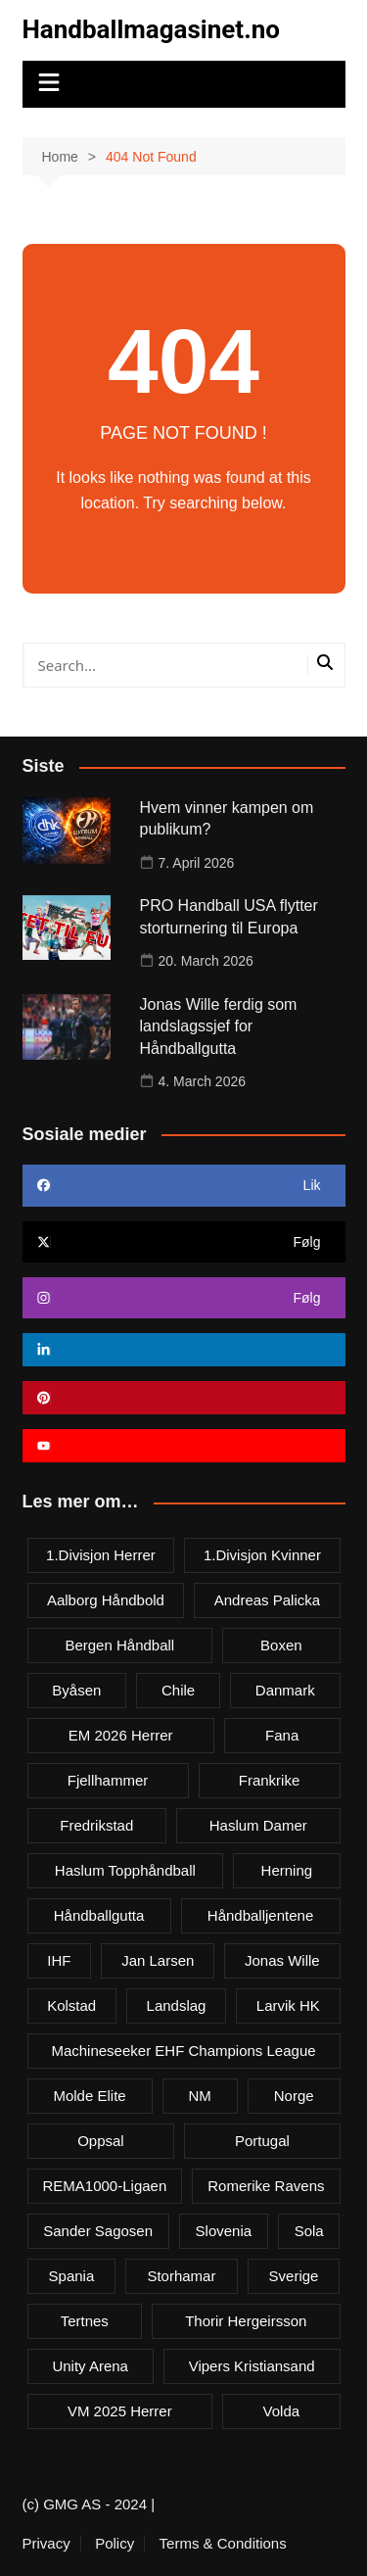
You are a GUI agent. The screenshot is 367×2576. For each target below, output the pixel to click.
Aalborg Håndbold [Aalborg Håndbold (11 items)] (105, 1600)
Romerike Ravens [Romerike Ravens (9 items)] (265, 2185)
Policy (114, 2544)
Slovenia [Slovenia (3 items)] (224, 2230)
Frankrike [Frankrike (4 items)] (269, 1780)
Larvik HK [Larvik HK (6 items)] (288, 2005)
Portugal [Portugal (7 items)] (262, 2140)
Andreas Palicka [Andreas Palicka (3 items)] (267, 1600)
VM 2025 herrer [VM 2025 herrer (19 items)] (120, 2411)
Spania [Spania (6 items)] (72, 2275)
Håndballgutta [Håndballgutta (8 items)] (99, 1915)
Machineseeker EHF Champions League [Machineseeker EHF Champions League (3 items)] (183, 2050)
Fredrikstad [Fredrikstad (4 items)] (96, 1825)
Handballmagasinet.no (151, 29)
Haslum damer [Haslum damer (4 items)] (258, 1825)
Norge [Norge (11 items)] (294, 2095)
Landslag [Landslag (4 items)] (176, 2005)
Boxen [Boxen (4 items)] (281, 1645)
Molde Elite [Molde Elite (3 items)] (89, 2095)
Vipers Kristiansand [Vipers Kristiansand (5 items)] (252, 2366)
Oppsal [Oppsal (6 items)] (100, 2140)
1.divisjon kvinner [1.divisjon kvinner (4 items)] (262, 1555)
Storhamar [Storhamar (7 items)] (181, 2275)
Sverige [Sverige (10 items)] (294, 2275)
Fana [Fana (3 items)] (281, 1735)
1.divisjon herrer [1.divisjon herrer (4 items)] (101, 1555)
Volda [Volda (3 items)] (281, 2411)
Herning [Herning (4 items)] (287, 1870)
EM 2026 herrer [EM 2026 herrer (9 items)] (121, 1735)
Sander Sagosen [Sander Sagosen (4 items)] (98, 2230)
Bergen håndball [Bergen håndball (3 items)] (119, 1645)
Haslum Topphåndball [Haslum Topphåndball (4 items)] (125, 1870)
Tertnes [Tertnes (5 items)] (85, 2321)
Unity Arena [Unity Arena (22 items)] (90, 2366)
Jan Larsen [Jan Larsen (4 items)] (157, 1960)
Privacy (46, 2544)
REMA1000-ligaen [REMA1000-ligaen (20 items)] (105, 2185)
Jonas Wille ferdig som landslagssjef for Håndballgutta (219, 1026)
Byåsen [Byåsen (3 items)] (76, 1690)
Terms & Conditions (223, 2544)
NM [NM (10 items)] (200, 2095)
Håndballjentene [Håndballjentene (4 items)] (260, 1915)
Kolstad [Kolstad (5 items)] (71, 2005)
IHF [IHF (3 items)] (58, 1960)
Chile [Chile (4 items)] (178, 1690)
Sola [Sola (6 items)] (309, 2230)
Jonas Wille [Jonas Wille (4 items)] (282, 1960)
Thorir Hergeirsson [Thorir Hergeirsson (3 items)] (245, 2321)
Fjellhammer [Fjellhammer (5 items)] (108, 1780)
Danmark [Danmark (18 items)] (285, 1690)
